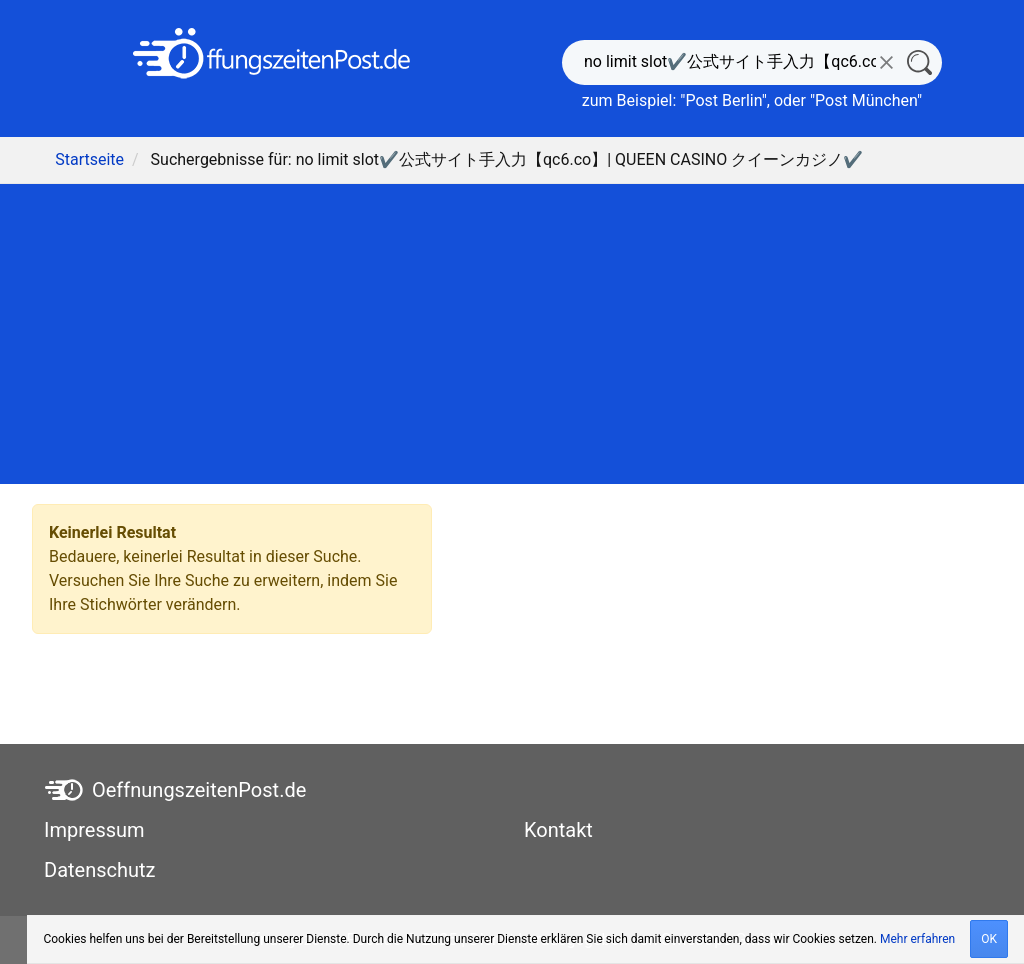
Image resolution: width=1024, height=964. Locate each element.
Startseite (89, 159)
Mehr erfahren (917, 939)
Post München (866, 100)
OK (989, 939)
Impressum (94, 830)
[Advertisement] (512, 334)
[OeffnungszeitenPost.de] (272, 53)
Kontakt (558, 830)
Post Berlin (723, 100)
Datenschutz (100, 870)
